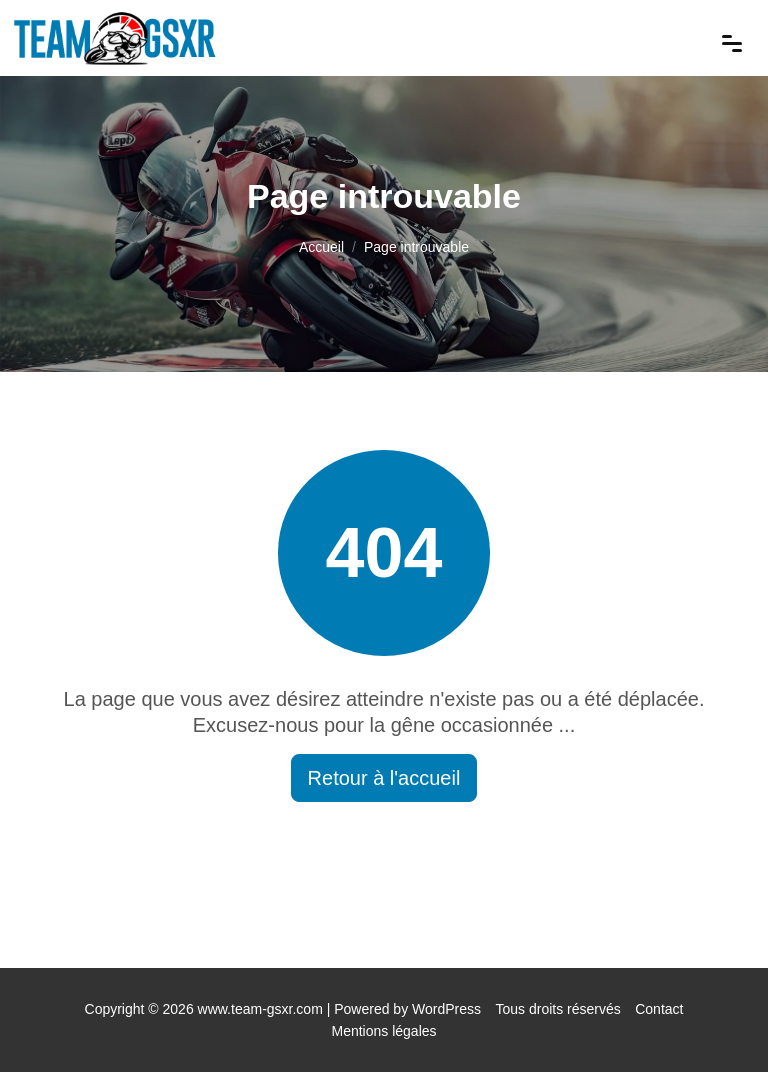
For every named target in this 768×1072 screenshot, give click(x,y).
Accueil (321, 247)
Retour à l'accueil (384, 778)
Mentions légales (383, 1031)
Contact (659, 1009)
